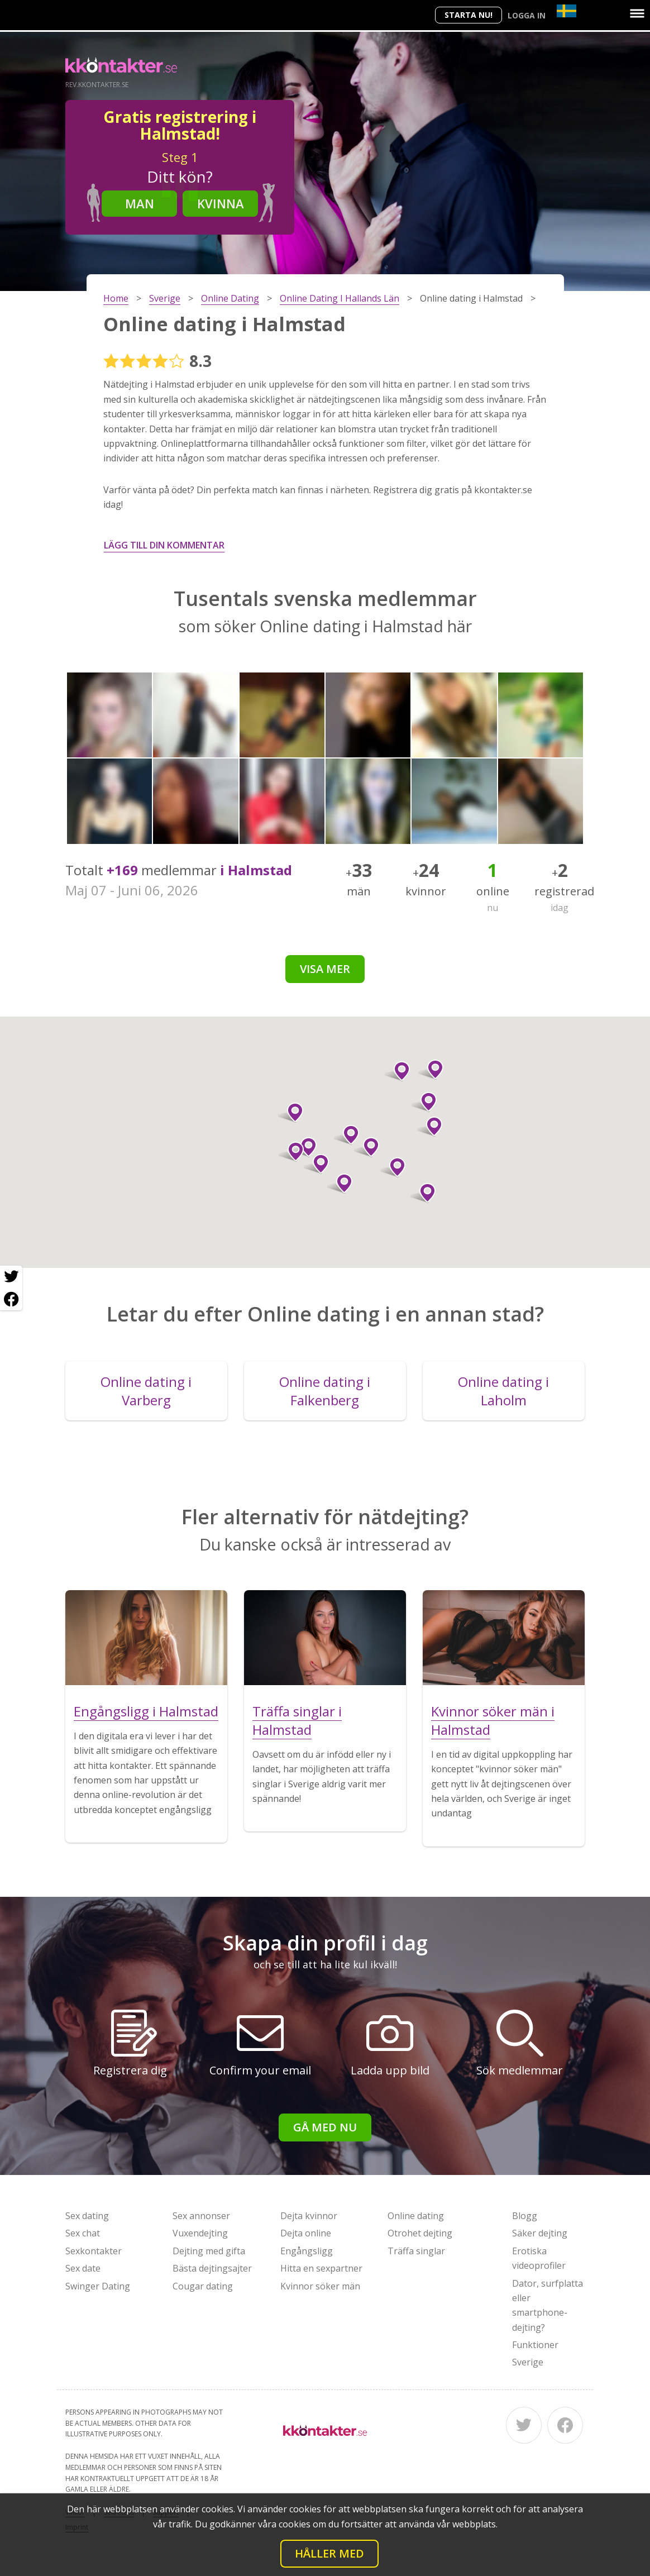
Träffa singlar (416, 2251)
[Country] (566, 10)
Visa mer (325, 968)
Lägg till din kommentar (164, 545)
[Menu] (637, 13)
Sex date (83, 2268)
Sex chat (82, 2233)
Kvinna (220, 203)
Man (139, 203)
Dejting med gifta (209, 2251)
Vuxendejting (200, 2233)
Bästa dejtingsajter (212, 2268)
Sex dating (87, 2216)
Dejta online (305, 2233)
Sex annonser (201, 2216)
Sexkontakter (93, 2251)
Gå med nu (325, 2127)
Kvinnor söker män (320, 2286)
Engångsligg (306, 2251)
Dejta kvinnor (308, 2216)
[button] (423, 1193)
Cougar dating (203, 2286)
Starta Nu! (469, 14)
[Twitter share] (11, 1277)
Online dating (416, 2216)
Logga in (527, 15)
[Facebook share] (11, 1299)
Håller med (329, 2553)
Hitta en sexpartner (321, 2268)
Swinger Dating (97, 2286)
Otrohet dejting (420, 2233)
